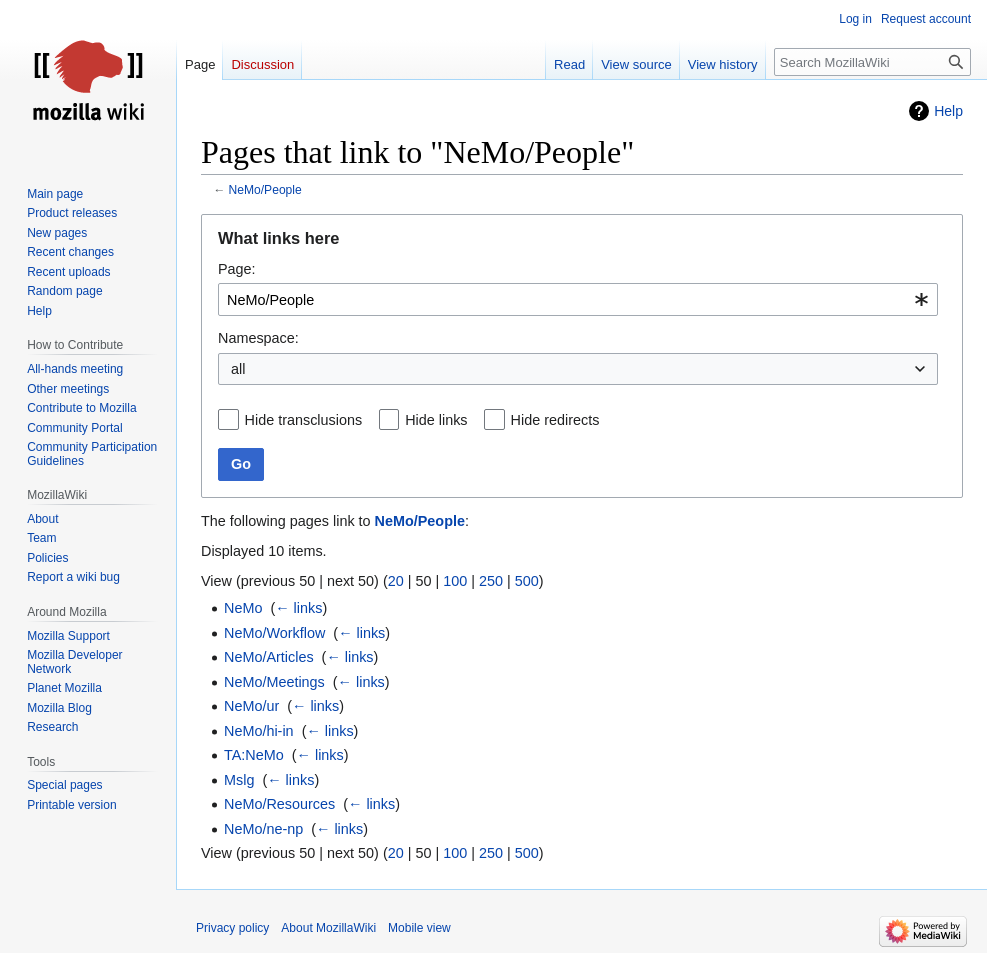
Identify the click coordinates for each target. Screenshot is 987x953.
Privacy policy (232, 928)
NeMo (243, 608)
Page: (237, 269)
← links (298, 608)
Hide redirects (555, 420)
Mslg (239, 780)
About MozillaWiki (328, 928)
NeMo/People (265, 190)
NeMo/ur (251, 706)
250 (491, 581)
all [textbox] (238, 369)
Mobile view (419, 928)
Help (948, 111)
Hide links (436, 420)
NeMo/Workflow (274, 633)
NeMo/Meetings (274, 682)
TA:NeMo (254, 755)
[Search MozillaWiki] (872, 62)
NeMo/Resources (279, 804)
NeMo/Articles (269, 657)
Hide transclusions (304, 420)
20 (396, 581)
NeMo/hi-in (259, 731)
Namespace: (258, 338)
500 (527, 581)
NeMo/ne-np (263, 829)
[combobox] (578, 299)
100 (455, 581)
